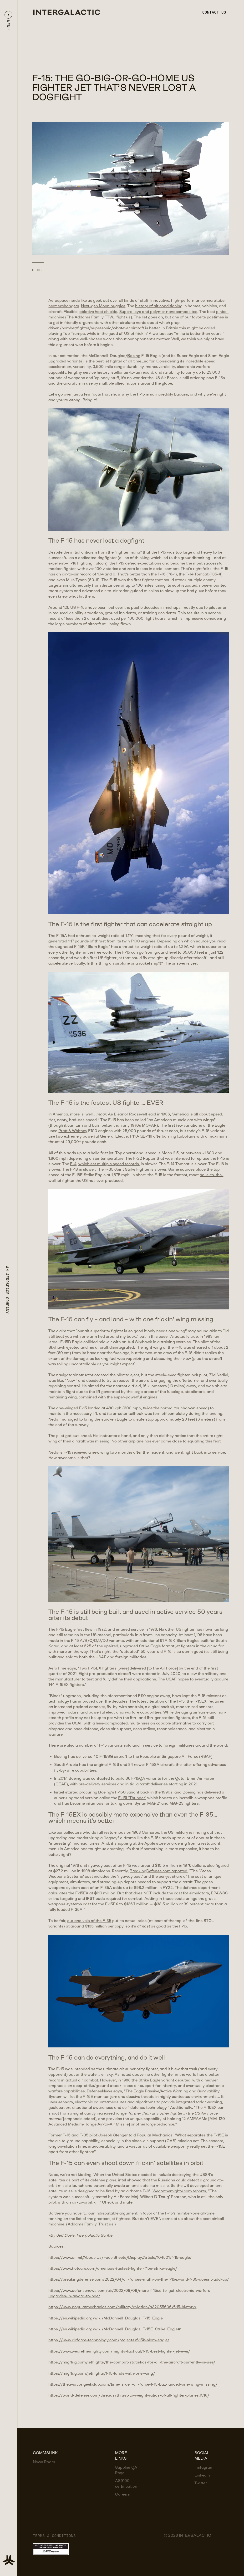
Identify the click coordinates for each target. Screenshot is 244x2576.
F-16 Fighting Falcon (87, 563)
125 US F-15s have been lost (88, 607)
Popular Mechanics (155, 2135)
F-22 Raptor (144, 1158)
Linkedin (202, 2475)
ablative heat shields (98, 312)
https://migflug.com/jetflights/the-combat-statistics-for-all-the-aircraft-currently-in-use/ (131, 2362)
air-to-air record (77, 574)
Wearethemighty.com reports (179, 2191)
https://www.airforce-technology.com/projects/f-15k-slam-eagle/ (108, 2340)
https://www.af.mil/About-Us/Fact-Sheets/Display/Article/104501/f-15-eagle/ (120, 2257)
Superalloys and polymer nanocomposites (158, 312)
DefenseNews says (104, 2091)
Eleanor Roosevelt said (135, 1114)
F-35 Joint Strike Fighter (127, 1169)
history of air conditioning (159, 306)
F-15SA (152, 1765)
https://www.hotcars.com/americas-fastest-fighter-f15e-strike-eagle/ (112, 2268)
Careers (122, 2494)
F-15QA (138, 1778)
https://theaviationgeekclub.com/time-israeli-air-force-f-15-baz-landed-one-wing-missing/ (132, 2384)
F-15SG (106, 1756)
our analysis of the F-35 (89, 1921)
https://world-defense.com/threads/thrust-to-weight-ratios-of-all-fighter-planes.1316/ (128, 2395)
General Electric (114, 1136)
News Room (44, 2462)
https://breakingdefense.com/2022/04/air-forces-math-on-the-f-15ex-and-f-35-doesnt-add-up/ (138, 2279)
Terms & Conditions (54, 2535)
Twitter (200, 2483)
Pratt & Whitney (72, 1131)
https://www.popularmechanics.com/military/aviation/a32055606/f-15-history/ (122, 2307)
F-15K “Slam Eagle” (92, 947)
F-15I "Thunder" (132, 1798)
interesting (60, 1843)
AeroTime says (62, 1668)
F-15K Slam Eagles (182, 1641)
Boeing (133, 356)
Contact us (214, 12)
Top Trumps (74, 334)
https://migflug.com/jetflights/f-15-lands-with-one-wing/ (101, 2373)
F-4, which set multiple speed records (104, 1164)
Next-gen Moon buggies (103, 306)
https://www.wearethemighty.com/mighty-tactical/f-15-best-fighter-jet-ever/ (119, 2351)
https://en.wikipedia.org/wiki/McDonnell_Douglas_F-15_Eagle (105, 2318)
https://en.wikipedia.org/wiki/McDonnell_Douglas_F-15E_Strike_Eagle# (114, 2329)
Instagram (204, 2467)
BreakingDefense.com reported (158, 1871)
